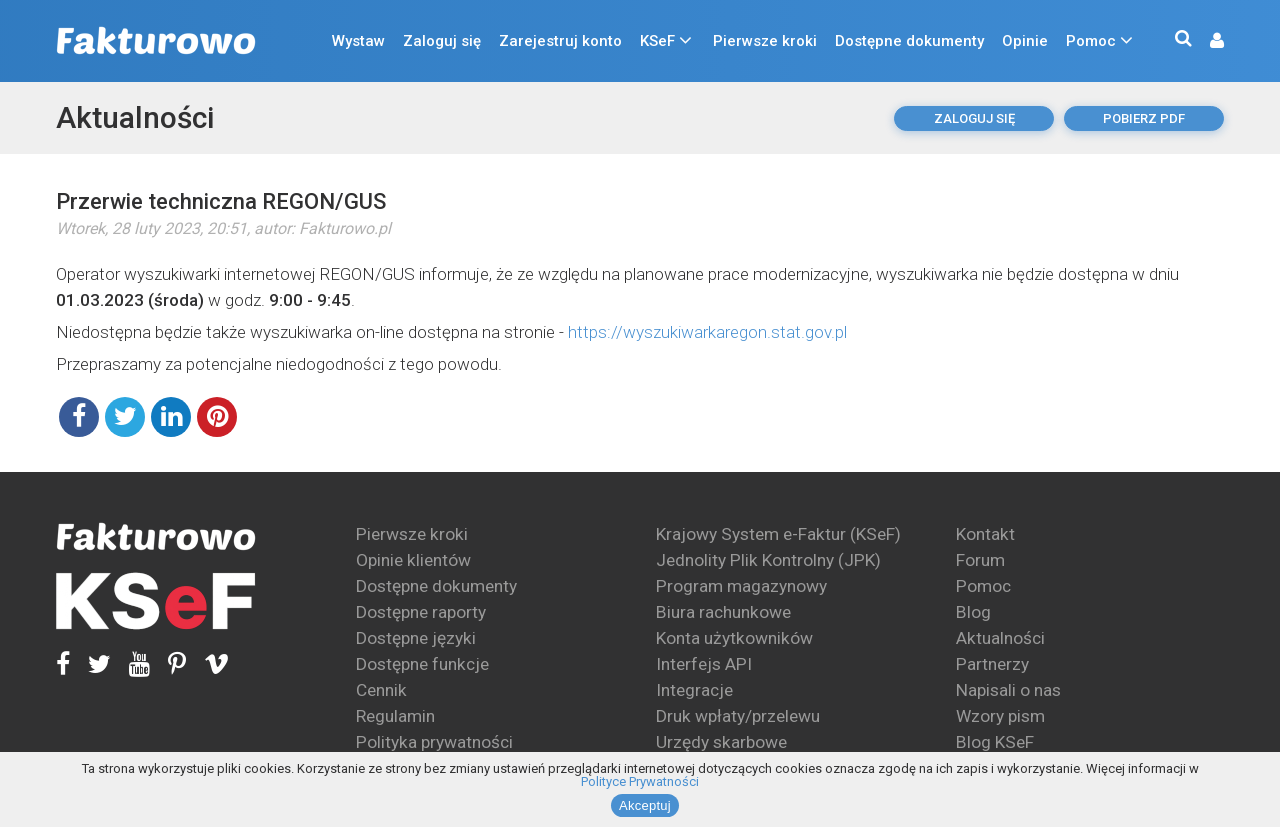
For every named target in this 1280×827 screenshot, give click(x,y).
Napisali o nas (1008, 690)
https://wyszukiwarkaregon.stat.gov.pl (707, 332)
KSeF (657, 41)
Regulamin (395, 716)
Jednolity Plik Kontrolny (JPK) (768, 560)
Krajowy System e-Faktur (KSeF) (778, 534)
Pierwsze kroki (765, 41)
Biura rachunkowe (723, 612)
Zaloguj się (442, 41)
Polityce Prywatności (640, 781)
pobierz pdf (1144, 118)
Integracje (694, 690)
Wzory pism (1000, 716)
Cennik (381, 690)
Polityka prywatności (434, 742)
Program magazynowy (741, 586)
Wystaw (358, 41)
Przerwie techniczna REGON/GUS (221, 201)
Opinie (1025, 41)
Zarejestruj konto (560, 41)
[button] (1207, 41)
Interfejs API (704, 664)
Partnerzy (992, 664)
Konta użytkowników (734, 638)
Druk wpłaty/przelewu (738, 716)
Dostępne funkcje (422, 664)
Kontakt (985, 534)
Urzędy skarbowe (721, 742)
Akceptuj (645, 805)
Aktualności (135, 117)
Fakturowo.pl (345, 228)
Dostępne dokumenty (909, 41)
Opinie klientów (413, 560)
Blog (973, 612)
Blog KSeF (995, 742)
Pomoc (1091, 41)
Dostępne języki (416, 638)
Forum (980, 560)
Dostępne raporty (421, 612)
